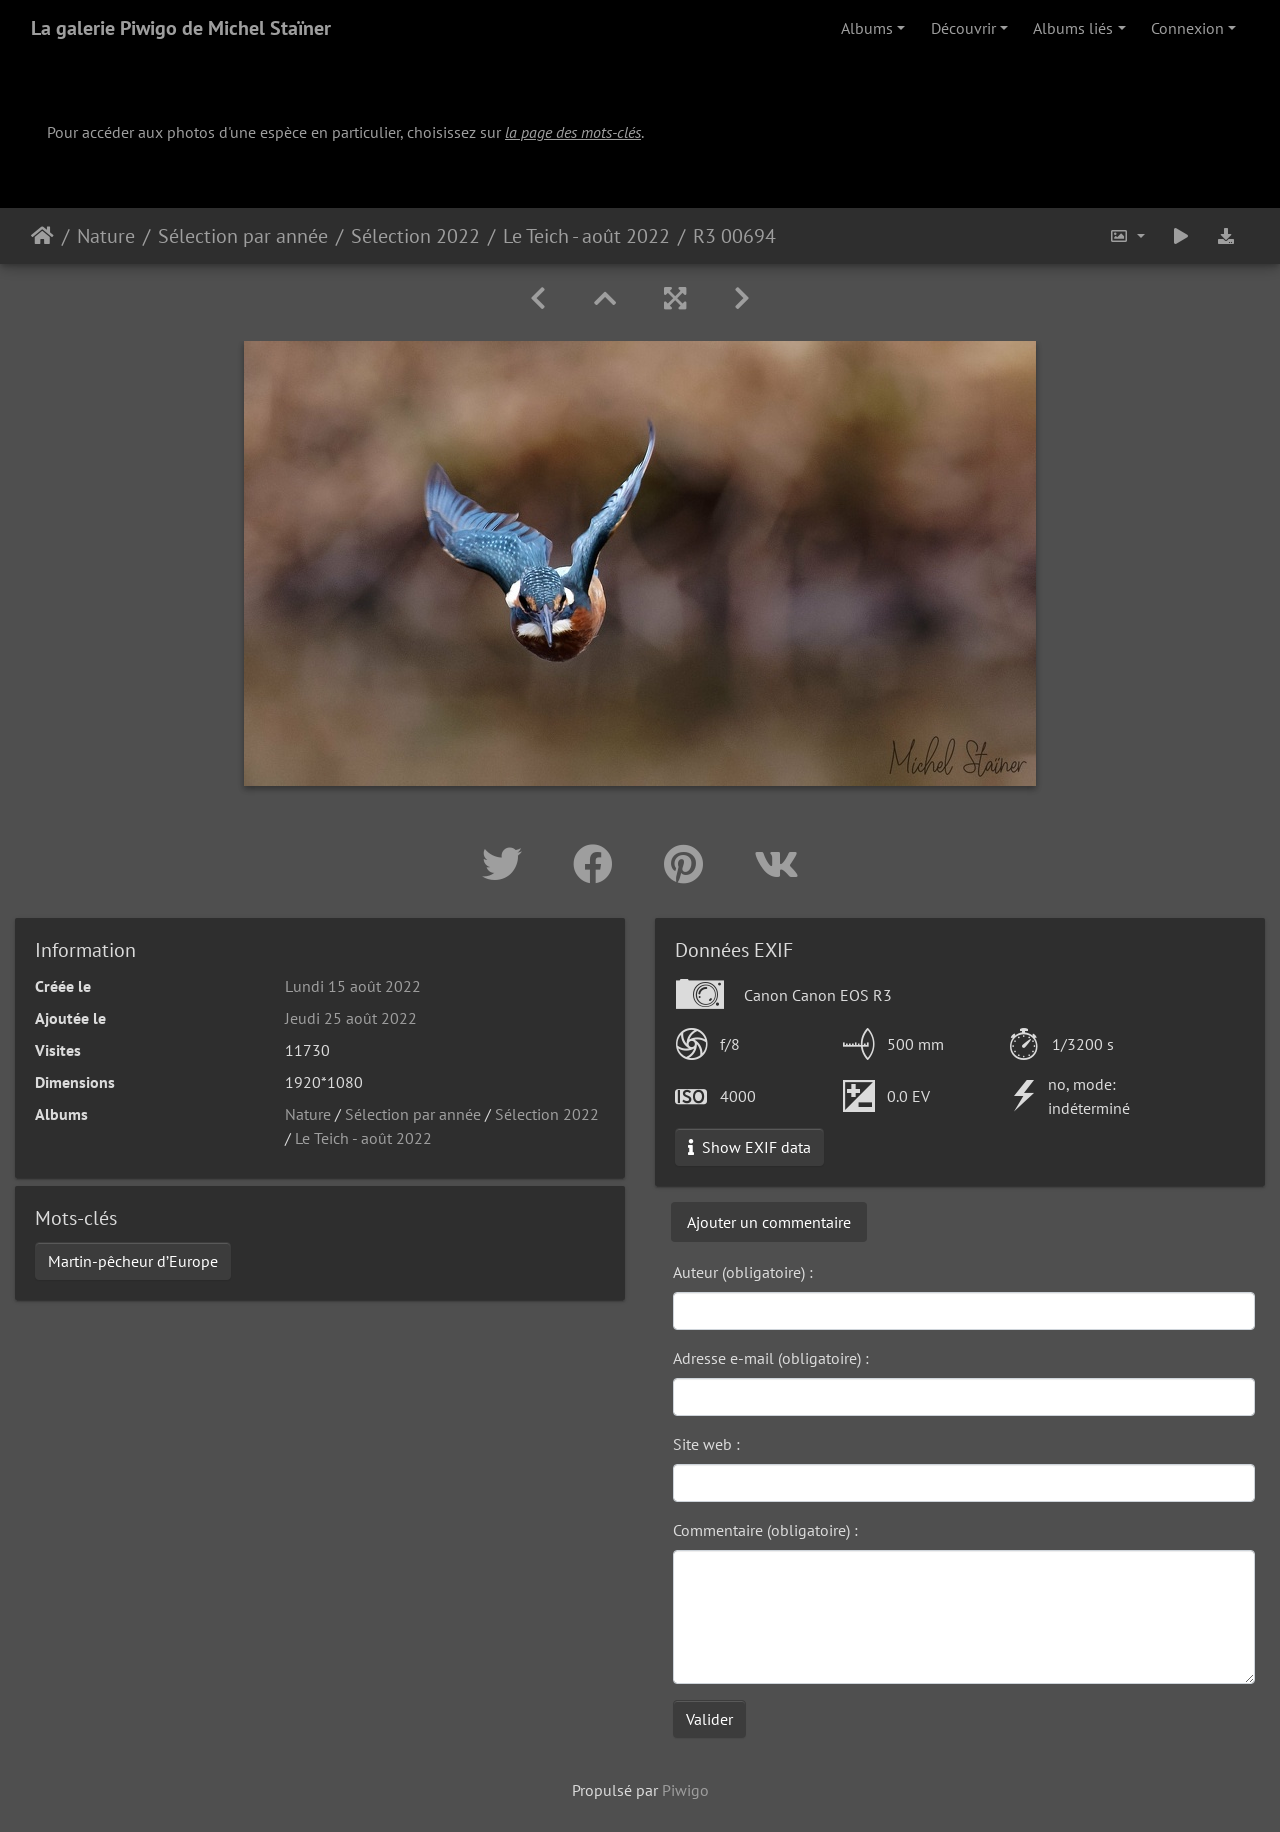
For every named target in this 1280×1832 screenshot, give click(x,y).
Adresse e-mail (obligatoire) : (771, 1358)
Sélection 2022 (415, 236)
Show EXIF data (749, 1147)
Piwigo (685, 1790)
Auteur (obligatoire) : (743, 1272)
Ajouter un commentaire (769, 1222)
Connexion (1187, 28)
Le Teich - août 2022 (586, 236)
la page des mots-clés (573, 132)
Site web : (706, 1444)
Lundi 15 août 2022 (353, 986)
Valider (709, 1719)
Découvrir (963, 28)
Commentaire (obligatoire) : (765, 1530)
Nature (106, 236)
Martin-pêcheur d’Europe (133, 1261)
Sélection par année (243, 236)
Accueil (42, 236)
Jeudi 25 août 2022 (351, 1018)
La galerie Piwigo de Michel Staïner (181, 28)
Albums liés (1073, 28)
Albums (867, 28)
